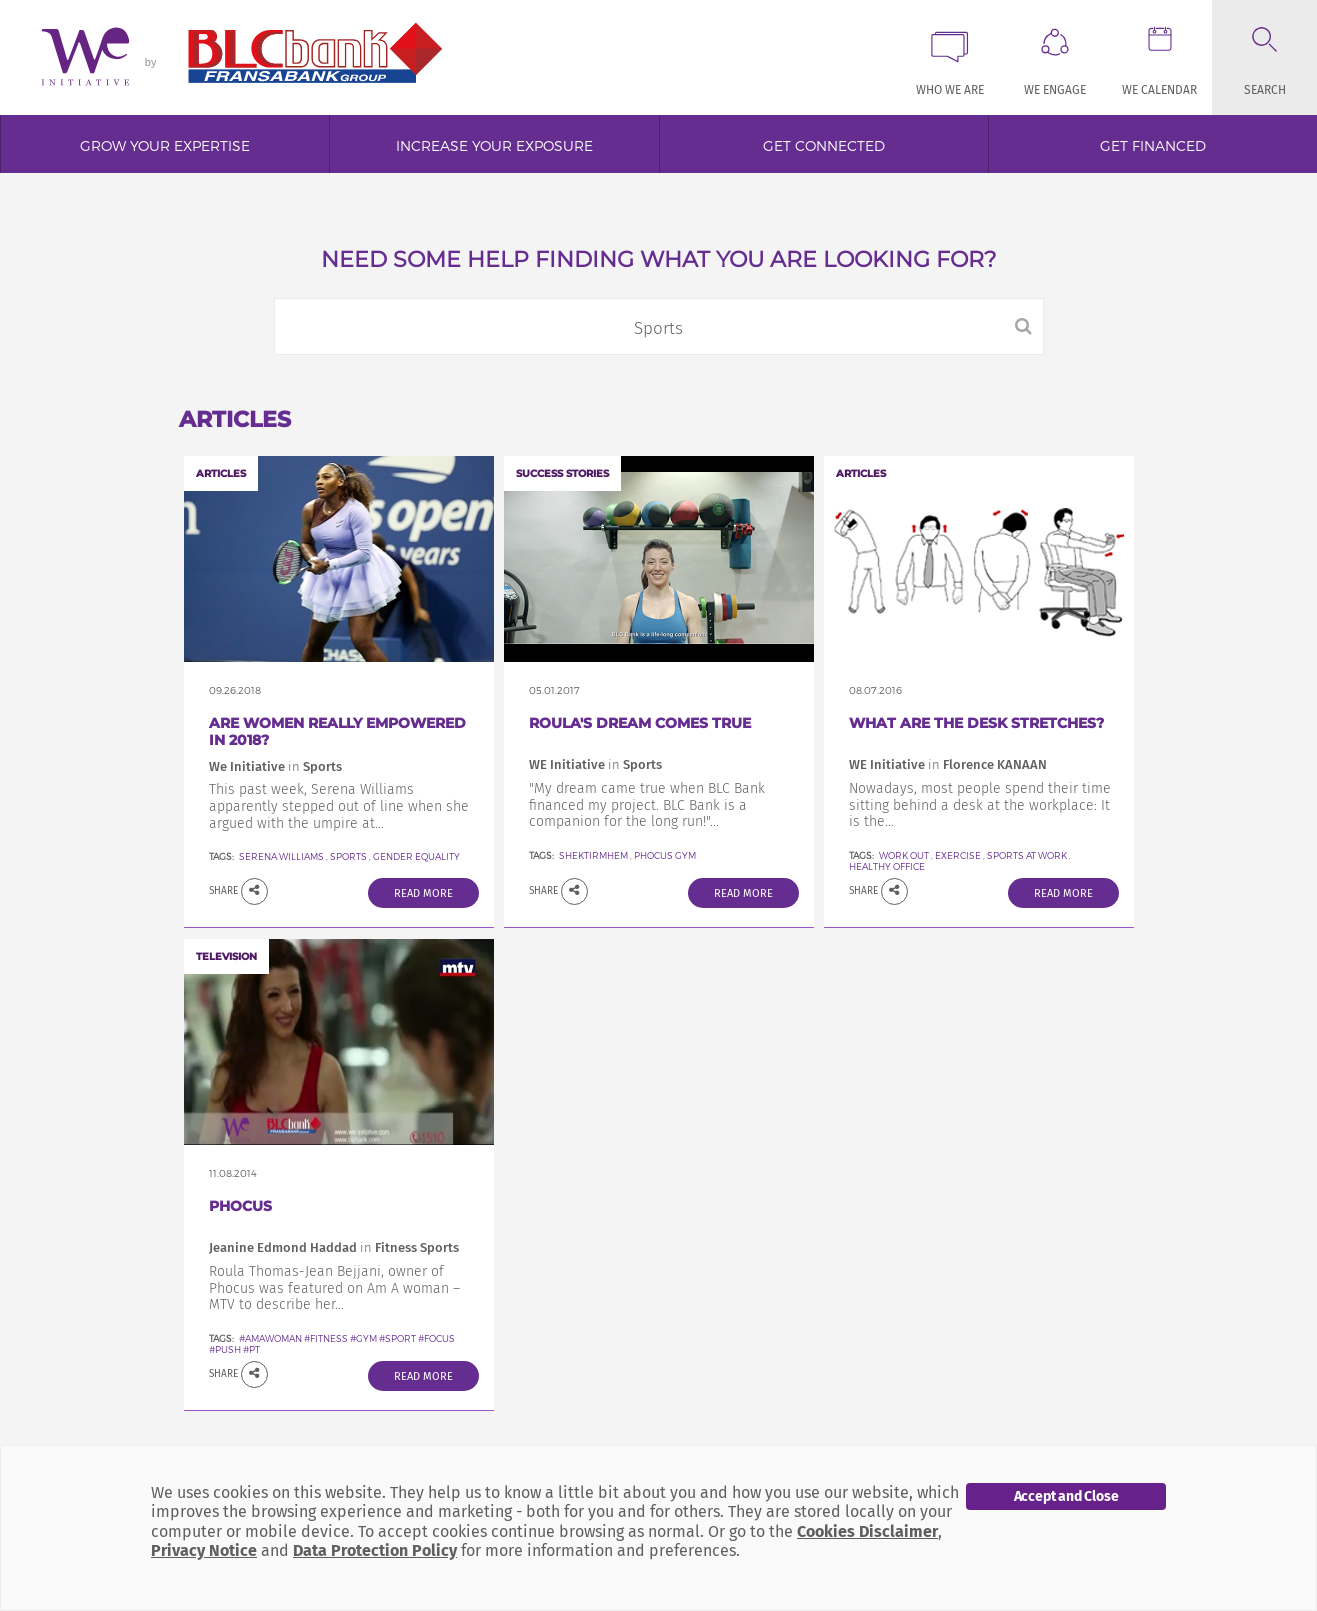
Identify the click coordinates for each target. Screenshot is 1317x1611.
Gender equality (416, 856)
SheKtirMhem (593, 855)
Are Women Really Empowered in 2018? (337, 731)
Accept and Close (1066, 1496)
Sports (348, 856)
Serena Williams (282, 856)
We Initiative (247, 766)
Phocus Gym (665, 855)
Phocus (240, 1206)
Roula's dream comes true (640, 723)
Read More (423, 893)
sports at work (1028, 855)
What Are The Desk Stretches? (976, 723)
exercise (958, 855)
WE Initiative (567, 764)
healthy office (887, 866)
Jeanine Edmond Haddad (283, 1247)
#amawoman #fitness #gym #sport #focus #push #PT (332, 1344)
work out (905, 855)
